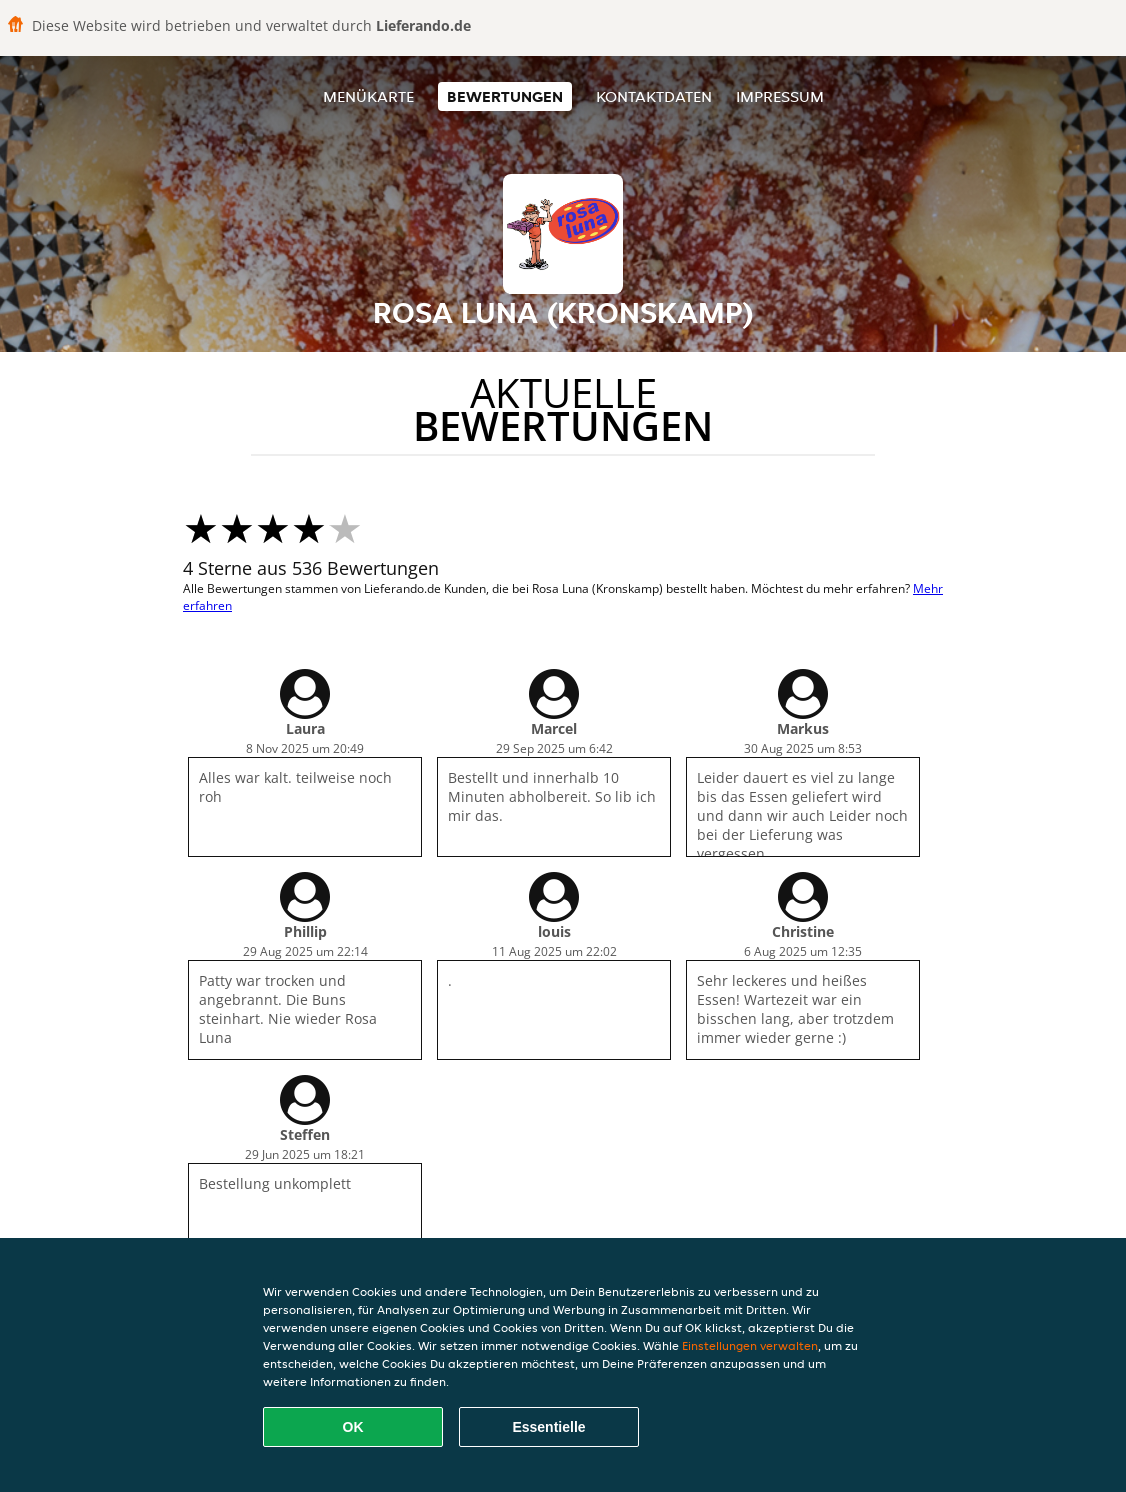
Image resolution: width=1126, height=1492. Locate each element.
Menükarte (368, 96)
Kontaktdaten (654, 96)
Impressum (780, 96)
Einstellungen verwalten (750, 1345)
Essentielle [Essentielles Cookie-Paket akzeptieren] (548, 1427)
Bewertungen (505, 96)
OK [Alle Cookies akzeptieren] (353, 1427)
